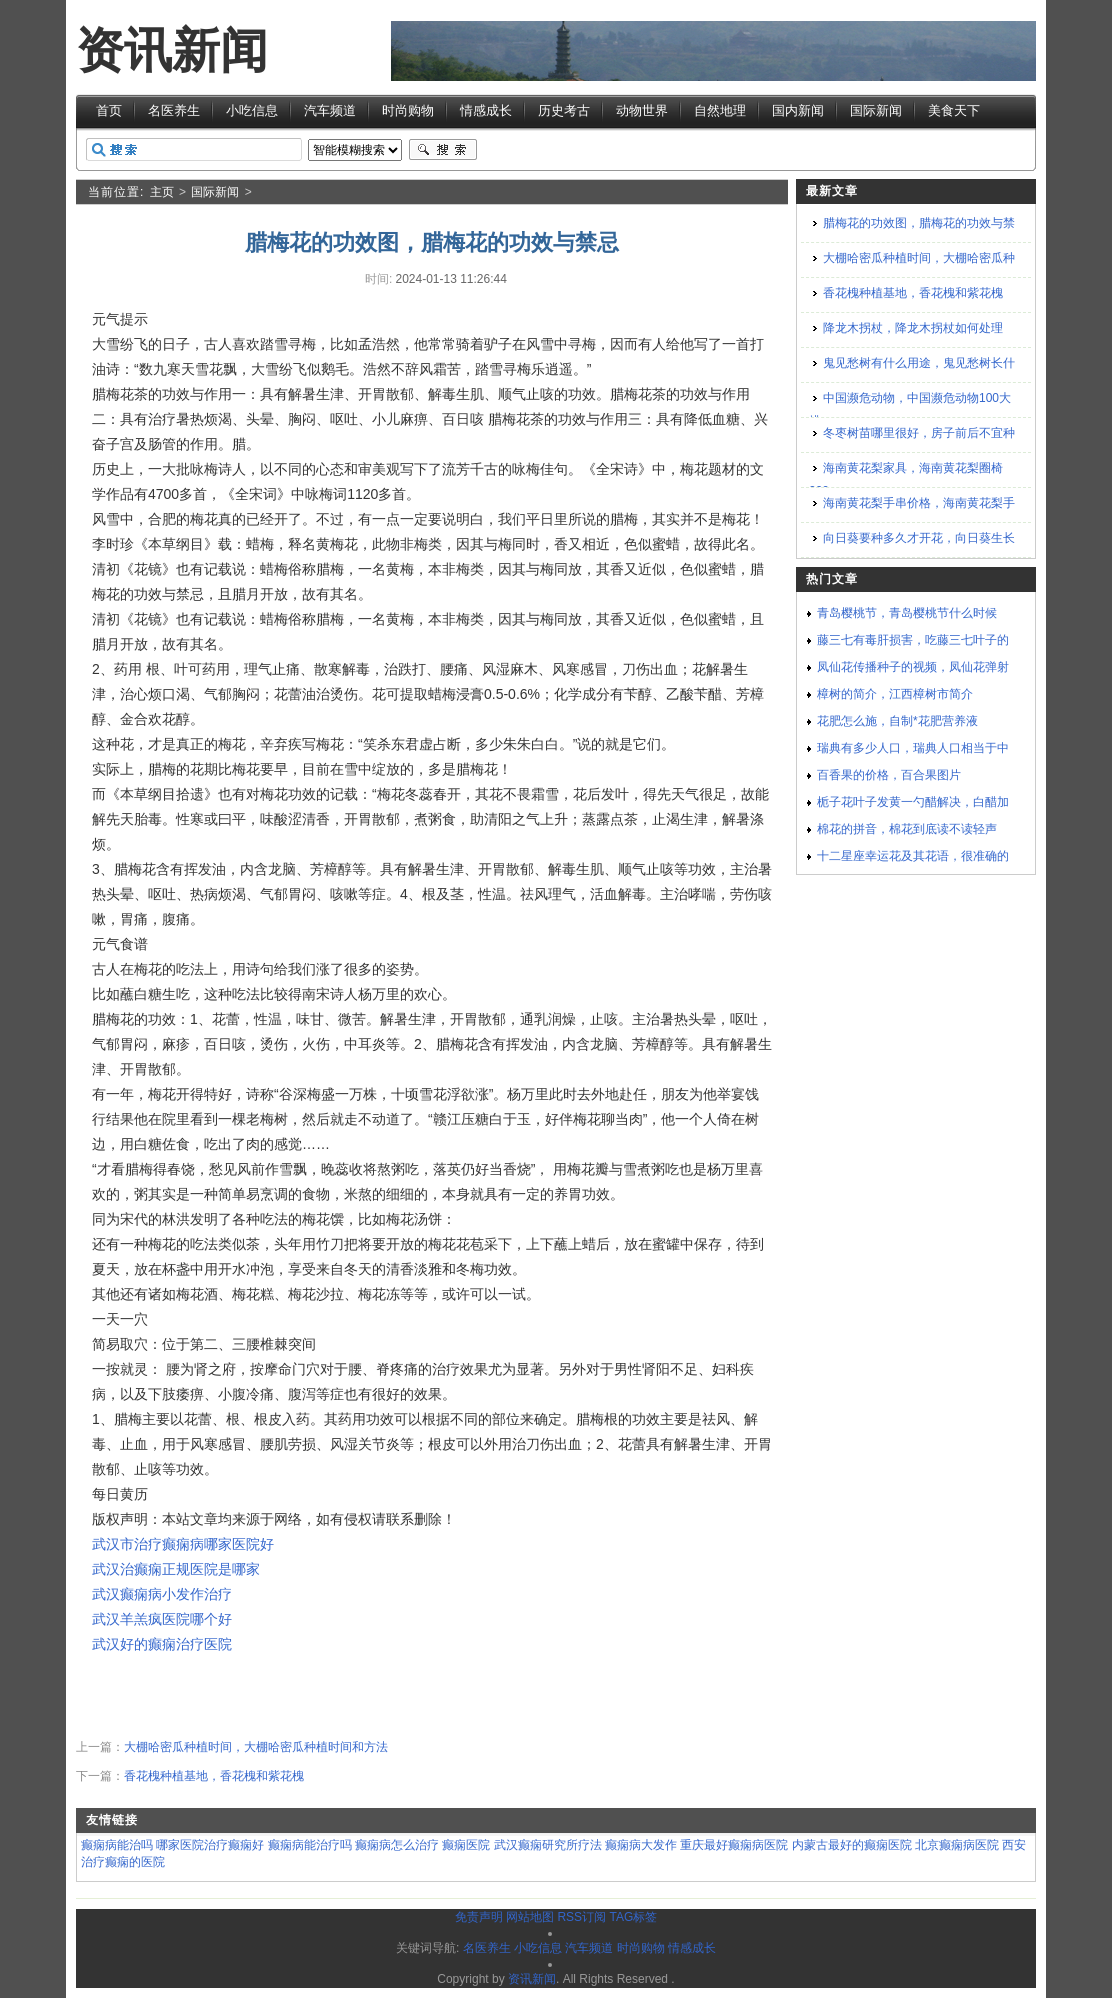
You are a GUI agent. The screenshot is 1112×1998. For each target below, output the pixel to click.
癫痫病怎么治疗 (397, 1845)
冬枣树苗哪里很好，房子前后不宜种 (919, 433)
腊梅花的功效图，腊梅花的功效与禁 (919, 223)
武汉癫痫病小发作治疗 (162, 1594)
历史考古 (564, 110)
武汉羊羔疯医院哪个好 (162, 1619)
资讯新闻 (172, 50)
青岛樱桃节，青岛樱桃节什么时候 (907, 613)
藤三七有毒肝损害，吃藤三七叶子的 (913, 640)
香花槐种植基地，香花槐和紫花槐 (214, 1776)
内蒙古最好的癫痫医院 (852, 1845)
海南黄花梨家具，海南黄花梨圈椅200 (906, 479)
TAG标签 (633, 1917)
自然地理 (720, 110)
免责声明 (479, 1917)
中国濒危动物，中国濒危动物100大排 (910, 409)
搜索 (443, 150)
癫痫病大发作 (641, 1845)
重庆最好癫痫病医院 (734, 1845)
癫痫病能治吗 (117, 1845)
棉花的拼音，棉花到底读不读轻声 (907, 829)
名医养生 (174, 110)
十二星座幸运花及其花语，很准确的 (913, 856)
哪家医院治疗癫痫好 (210, 1845)
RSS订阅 (581, 1917)
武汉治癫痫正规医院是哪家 (176, 1569)
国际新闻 (876, 110)
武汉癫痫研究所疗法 (548, 1845)
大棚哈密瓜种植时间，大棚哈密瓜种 (919, 258)
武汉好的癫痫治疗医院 (162, 1644)
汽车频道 (330, 110)
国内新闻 (798, 110)
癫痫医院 (466, 1845)
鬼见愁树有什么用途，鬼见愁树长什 (919, 363)
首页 (109, 110)
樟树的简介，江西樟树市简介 (895, 694)
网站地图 (530, 1917)
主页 (162, 192)
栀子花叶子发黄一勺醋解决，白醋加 (913, 802)
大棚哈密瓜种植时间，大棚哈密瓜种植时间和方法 (256, 1747)
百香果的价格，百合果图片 (889, 775)
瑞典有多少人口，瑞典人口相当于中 (913, 748)
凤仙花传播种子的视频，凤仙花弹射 (913, 667)
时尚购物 (408, 110)
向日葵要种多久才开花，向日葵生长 (919, 538)
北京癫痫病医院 (957, 1845)
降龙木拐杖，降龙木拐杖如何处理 (913, 328)
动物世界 (642, 110)
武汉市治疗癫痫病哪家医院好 (183, 1544)
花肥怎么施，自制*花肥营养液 (897, 721)
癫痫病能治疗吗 (310, 1845)
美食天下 (954, 110)
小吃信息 (252, 110)
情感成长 (486, 110)
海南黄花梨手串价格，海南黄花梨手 (919, 503)
